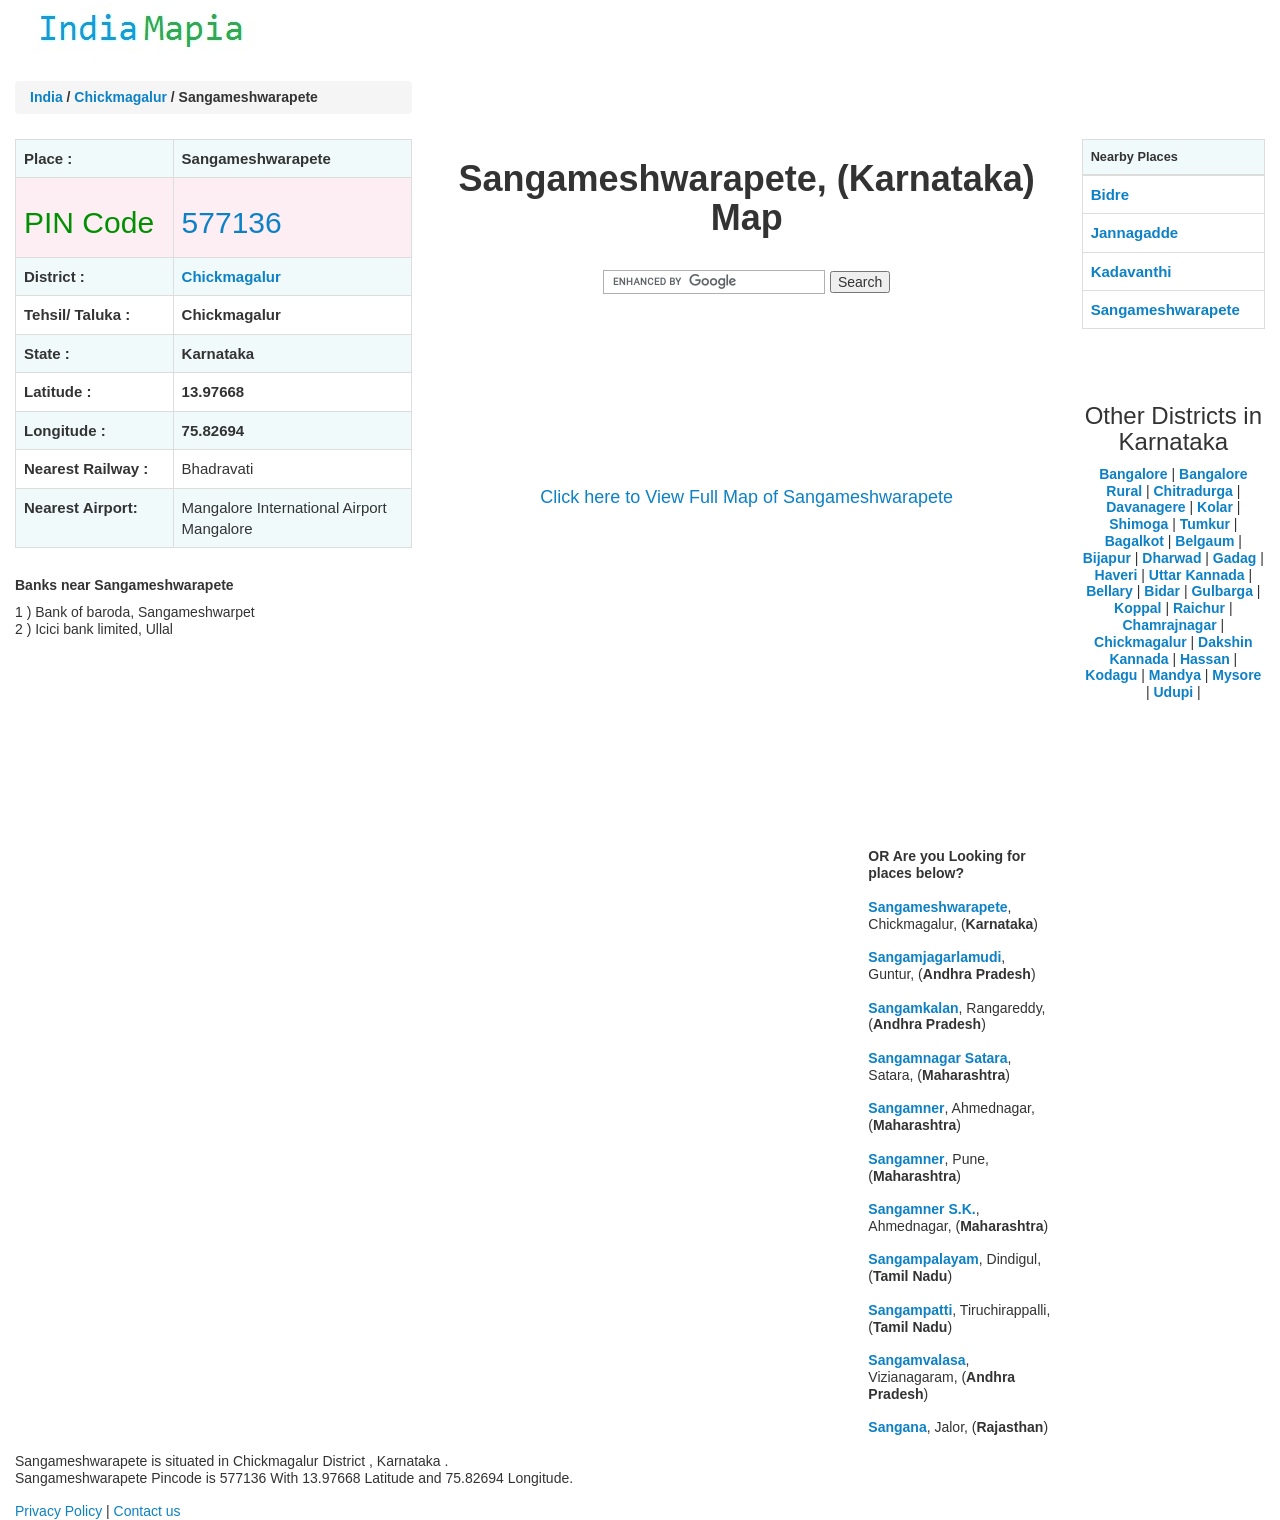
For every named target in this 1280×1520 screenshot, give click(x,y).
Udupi (1173, 692)
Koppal (1137, 608)
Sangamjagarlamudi (934, 957)
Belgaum (1204, 541)
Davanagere (1145, 507)
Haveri (1116, 575)
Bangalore (1133, 474)
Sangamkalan (913, 1008)
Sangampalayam (923, 1259)
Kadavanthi (1131, 271)
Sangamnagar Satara (937, 1058)
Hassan (1205, 659)
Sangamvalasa (916, 1360)
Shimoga (1138, 524)
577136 (232, 222)
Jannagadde (1135, 232)
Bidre (1110, 194)
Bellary (1109, 591)
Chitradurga (1192, 491)
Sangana (897, 1427)
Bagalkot (1134, 541)
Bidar (1162, 591)
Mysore (1236, 675)
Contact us (147, 1511)
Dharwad (1171, 558)
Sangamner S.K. (921, 1209)
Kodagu (1111, 675)
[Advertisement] (747, 692)
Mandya (1175, 675)
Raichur (1199, 608)
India (46, 97)
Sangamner (906, 1108)
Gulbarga (1221, 591)
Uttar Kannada (1197, 575)
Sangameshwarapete (937, 907)
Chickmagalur (120, 97)
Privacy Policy (58, 1511)
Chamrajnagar (1169, 625)
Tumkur (1205, 524)
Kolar (1215, 507)
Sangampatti (910, 1310)
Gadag (1235, 558)
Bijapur (1107, 558)
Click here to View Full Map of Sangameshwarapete (746, 497)
